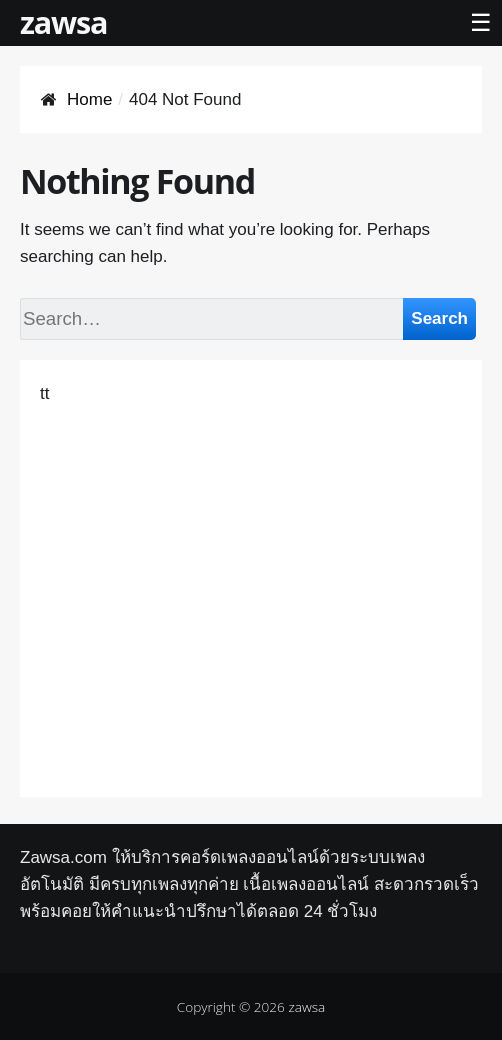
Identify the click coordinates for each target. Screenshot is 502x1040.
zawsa (63, 22)
